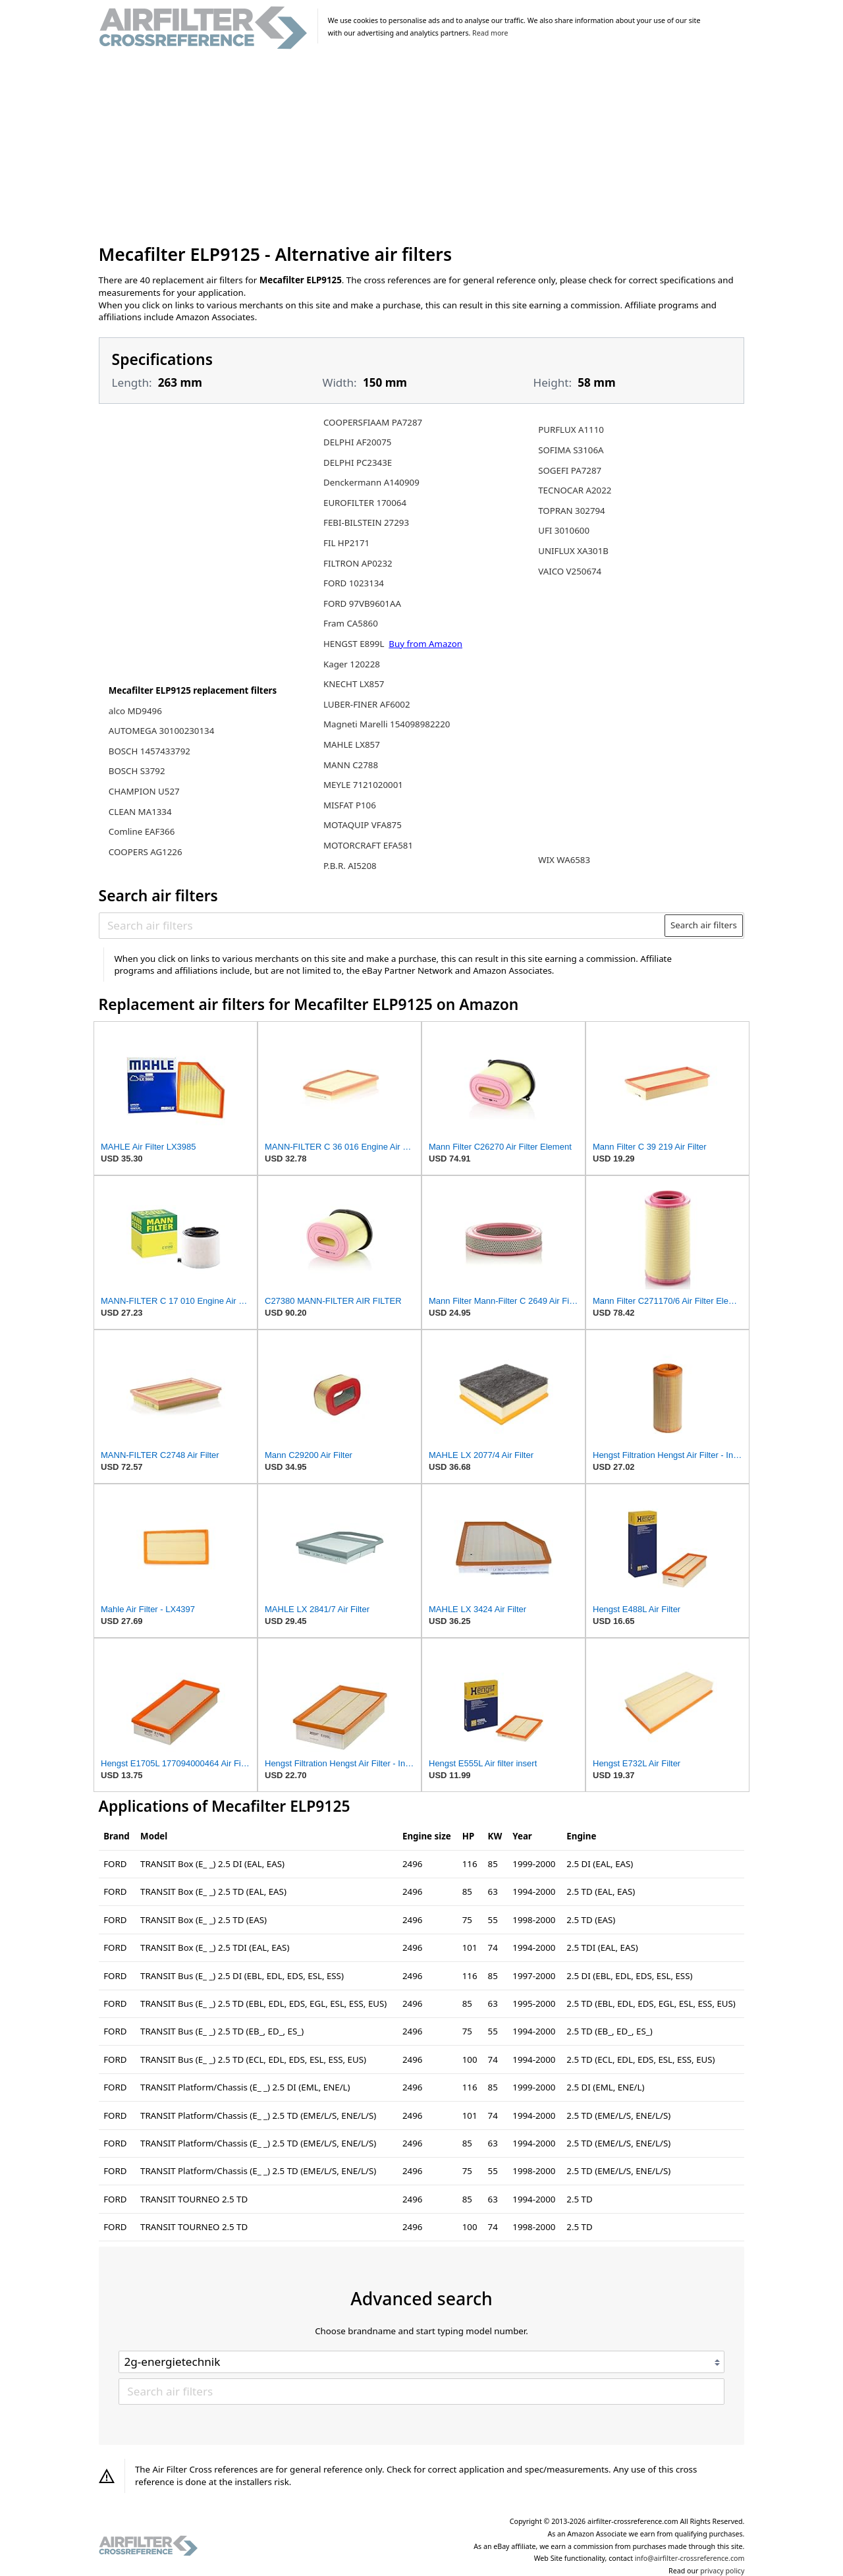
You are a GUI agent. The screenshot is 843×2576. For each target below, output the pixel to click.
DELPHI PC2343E (357, 462)
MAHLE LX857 (351, 744)
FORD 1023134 (353, 583)
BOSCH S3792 (137, 771)
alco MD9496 (135, 711)
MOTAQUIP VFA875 (362, 825)
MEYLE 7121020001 (363, 785)
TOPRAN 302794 (571, 511)
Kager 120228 (351, 664)
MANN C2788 (350, 765)
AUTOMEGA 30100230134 (161, 731)
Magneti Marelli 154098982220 (386, 724)
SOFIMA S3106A (570, 450)
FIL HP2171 (346, 543)
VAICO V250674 (569, 571)
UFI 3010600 (563, 530)
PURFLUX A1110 (571, 429)
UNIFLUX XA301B (573, 551)
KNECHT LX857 (353, 684)
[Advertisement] (422, 147)
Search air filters (703, 925)
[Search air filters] (382, 925)
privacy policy (722, 2570)
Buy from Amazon (425, 644)
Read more (490, 33)
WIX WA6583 (564, 860)
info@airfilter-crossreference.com (690, 2558)
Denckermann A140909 (371, 482)
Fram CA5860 (350, 623)
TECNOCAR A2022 (574, 490)
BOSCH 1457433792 (149, 751)
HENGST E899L (355, 644)
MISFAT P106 (349, 805)
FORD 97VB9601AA (362, 603)
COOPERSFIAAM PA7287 (372, 422)
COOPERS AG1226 (145, 852)
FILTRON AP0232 (358, 563)
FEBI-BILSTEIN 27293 (366, 522)
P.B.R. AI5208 (350, 866)
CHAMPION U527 (144, 791)
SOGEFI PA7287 (569, 470)
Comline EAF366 (142, 831)
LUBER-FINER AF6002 (366, 704)
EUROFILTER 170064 (364, 503)
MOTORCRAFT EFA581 (368, 845)
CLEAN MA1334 (140, 812)
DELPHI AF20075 (357, 442)
